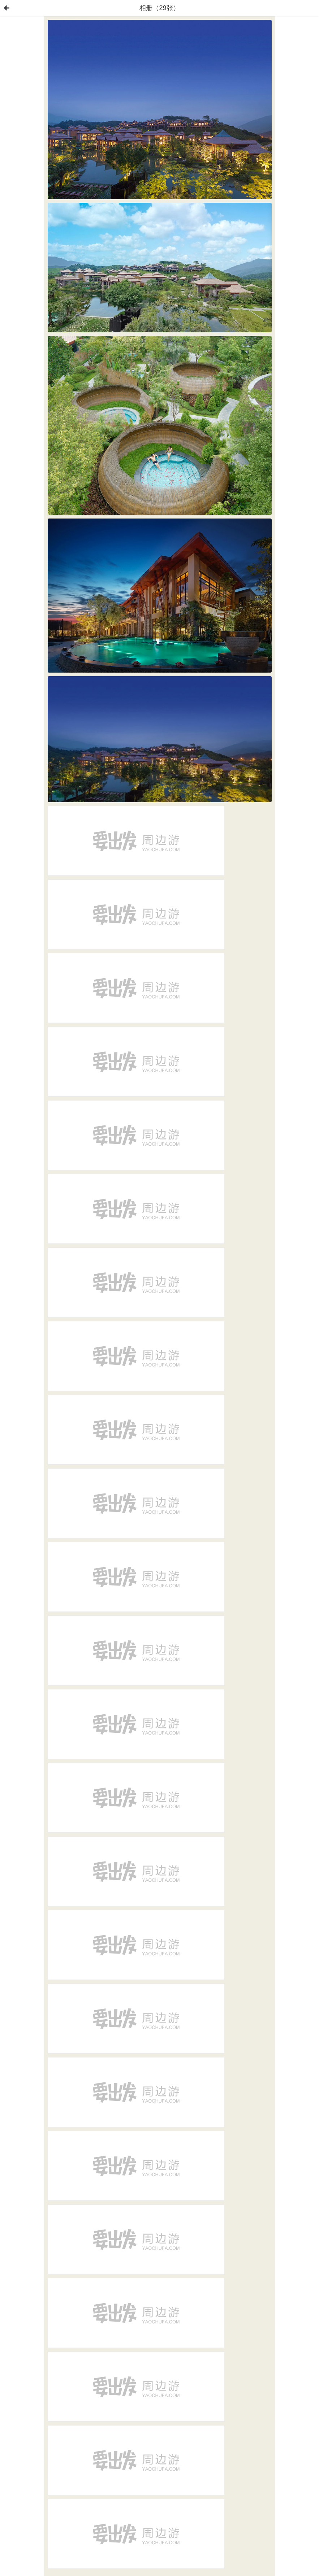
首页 (6, 7)
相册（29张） (159, 8)
